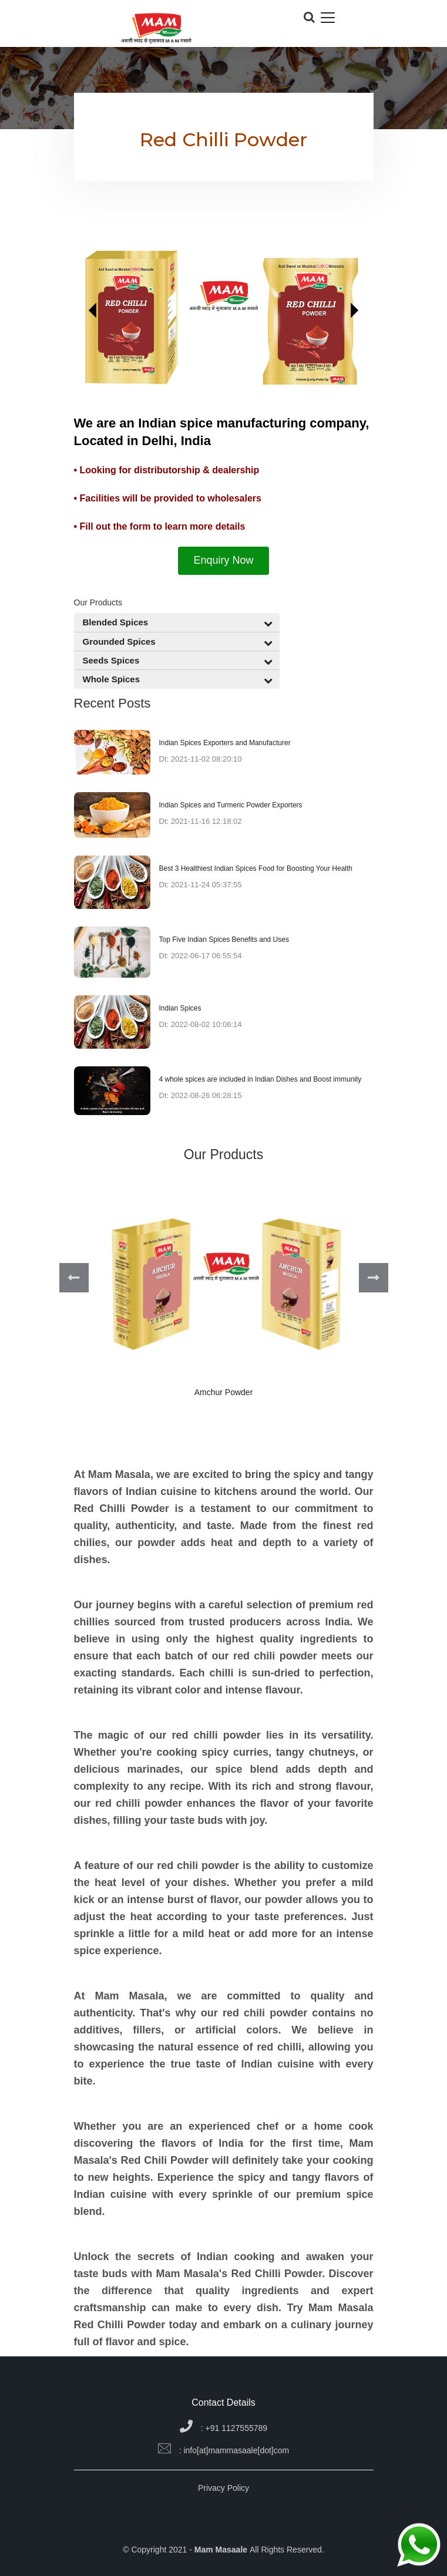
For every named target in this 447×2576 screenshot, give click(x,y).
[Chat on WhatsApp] (418, 2546)
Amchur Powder (223, 1392)
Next (373, 1277)
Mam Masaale (222, 2549)
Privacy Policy (223, 2488)
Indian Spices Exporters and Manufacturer (225, 743)
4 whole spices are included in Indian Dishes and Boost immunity (260, 1079)
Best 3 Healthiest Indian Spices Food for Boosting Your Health (256, 868)
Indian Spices (180, 1008)
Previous (74, 1277)
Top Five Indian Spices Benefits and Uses (224, 939)
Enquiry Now (223, 560)
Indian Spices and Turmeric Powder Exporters (231, 805)
